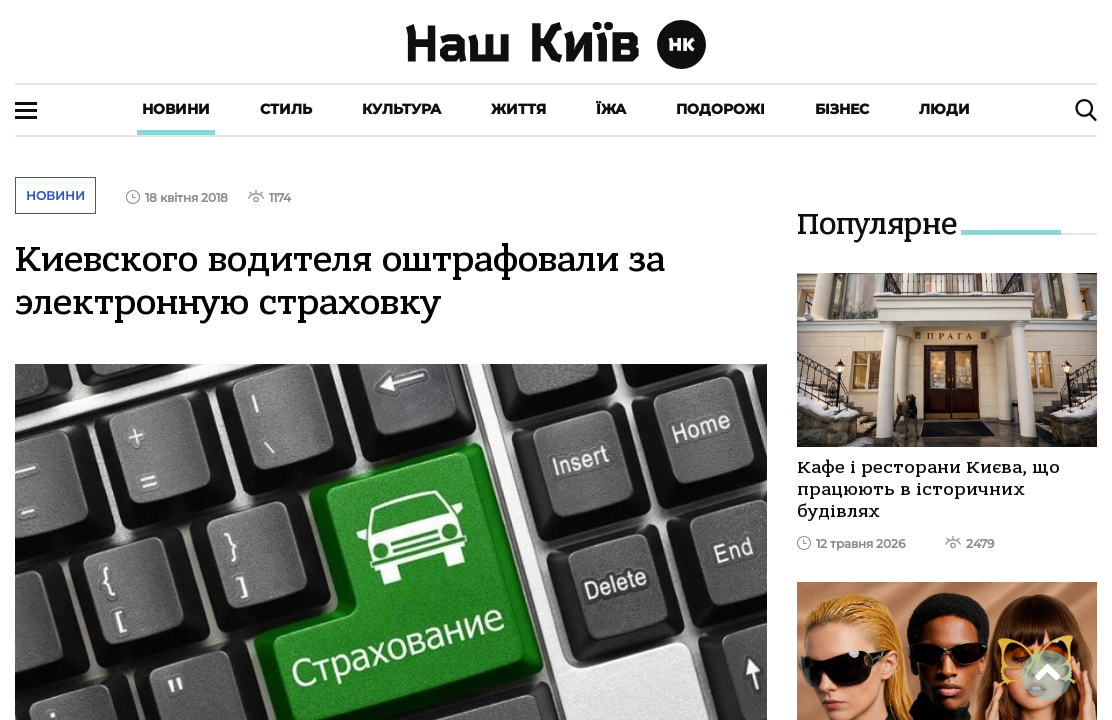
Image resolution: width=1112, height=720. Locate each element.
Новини (176, 109)
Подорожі (720, 109)
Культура (401, 109)
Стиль (286, 109)
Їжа (611, 109)
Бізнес (842, 109)
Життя (518, 109)
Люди (944, 109)
